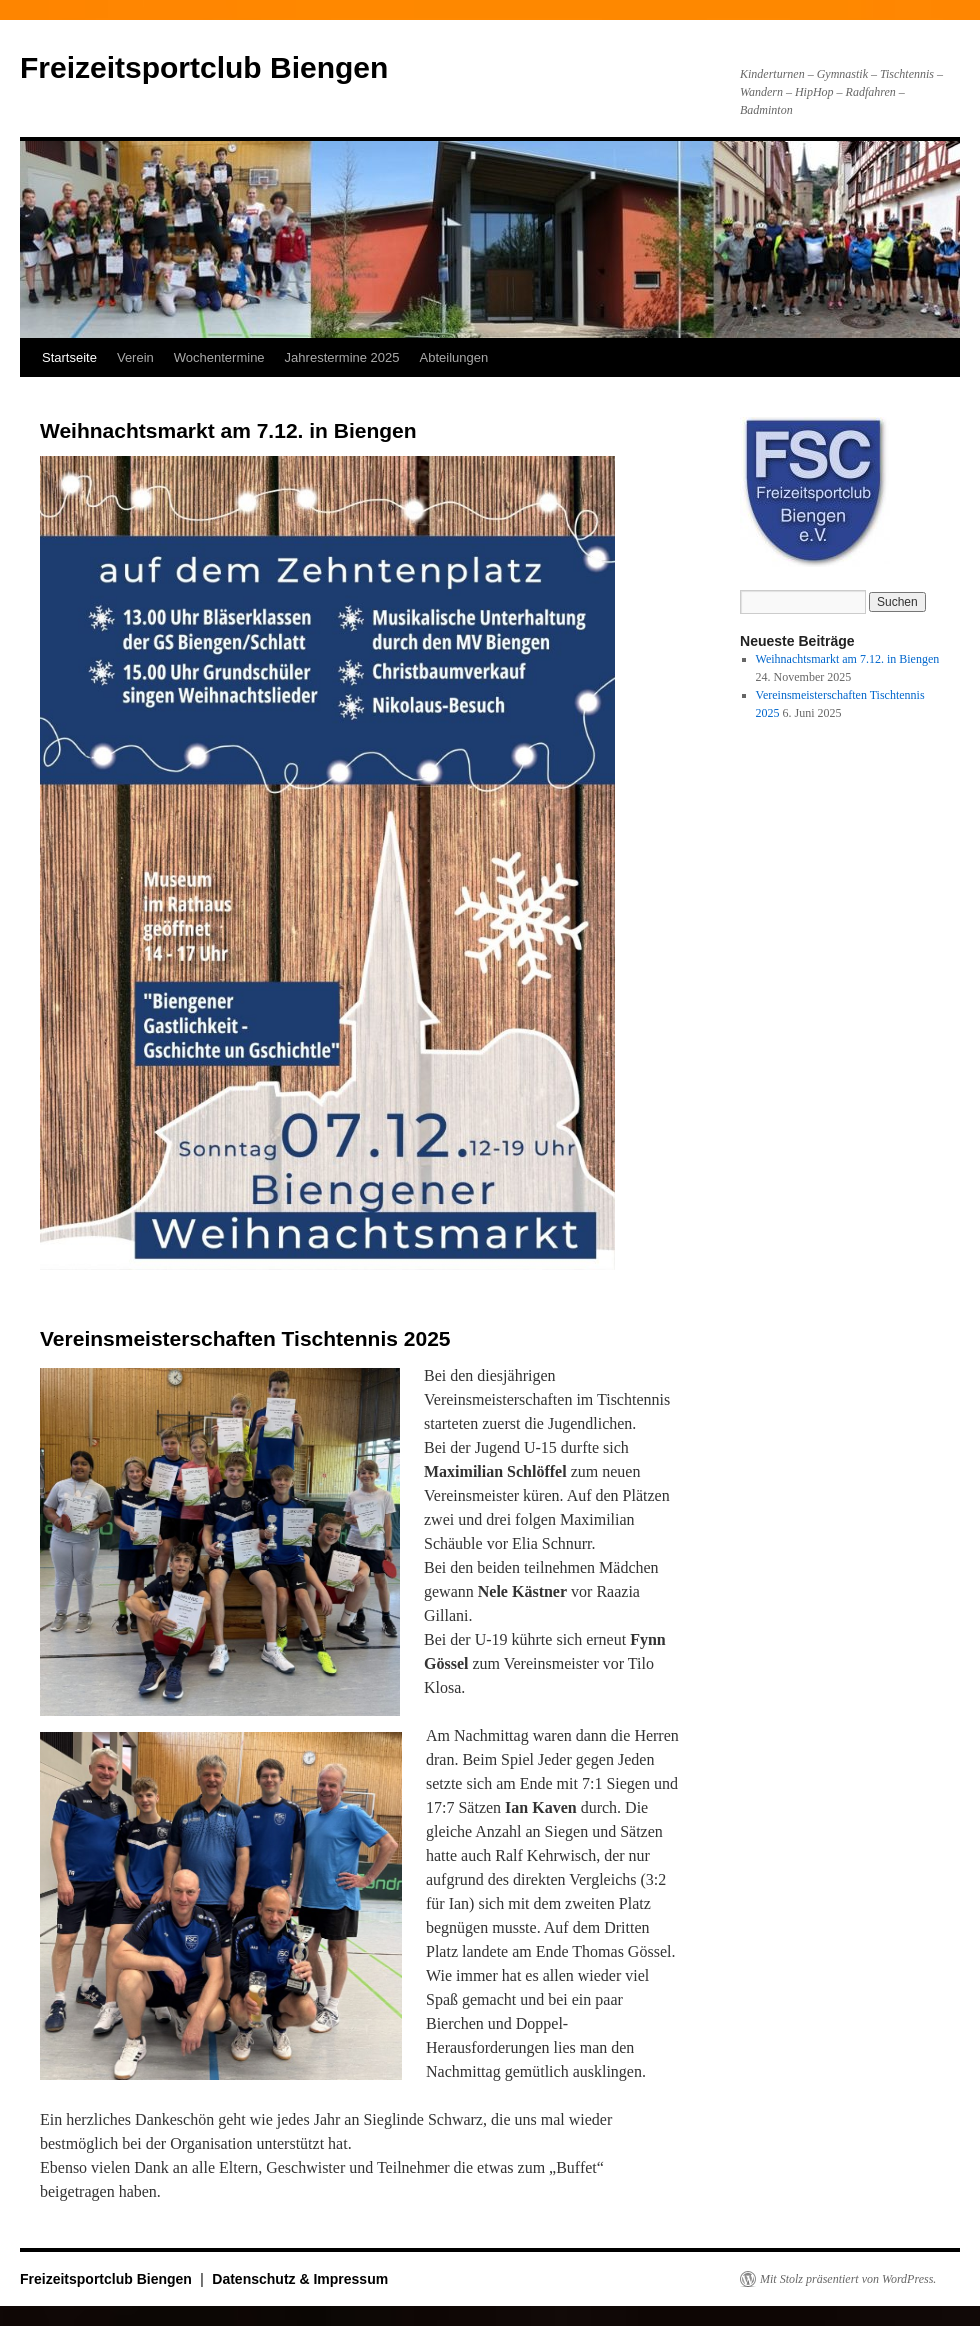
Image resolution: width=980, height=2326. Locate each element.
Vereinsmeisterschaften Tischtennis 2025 (245, 1338)
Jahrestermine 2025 (342, 357)
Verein (135, 357)
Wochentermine (219, 357)
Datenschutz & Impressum (300, 2279)
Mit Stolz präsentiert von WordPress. (848, 2279)
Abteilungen (454, 357)
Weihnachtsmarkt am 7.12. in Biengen (228, 430)
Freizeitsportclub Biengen (204, 67)
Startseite (69, 357)
